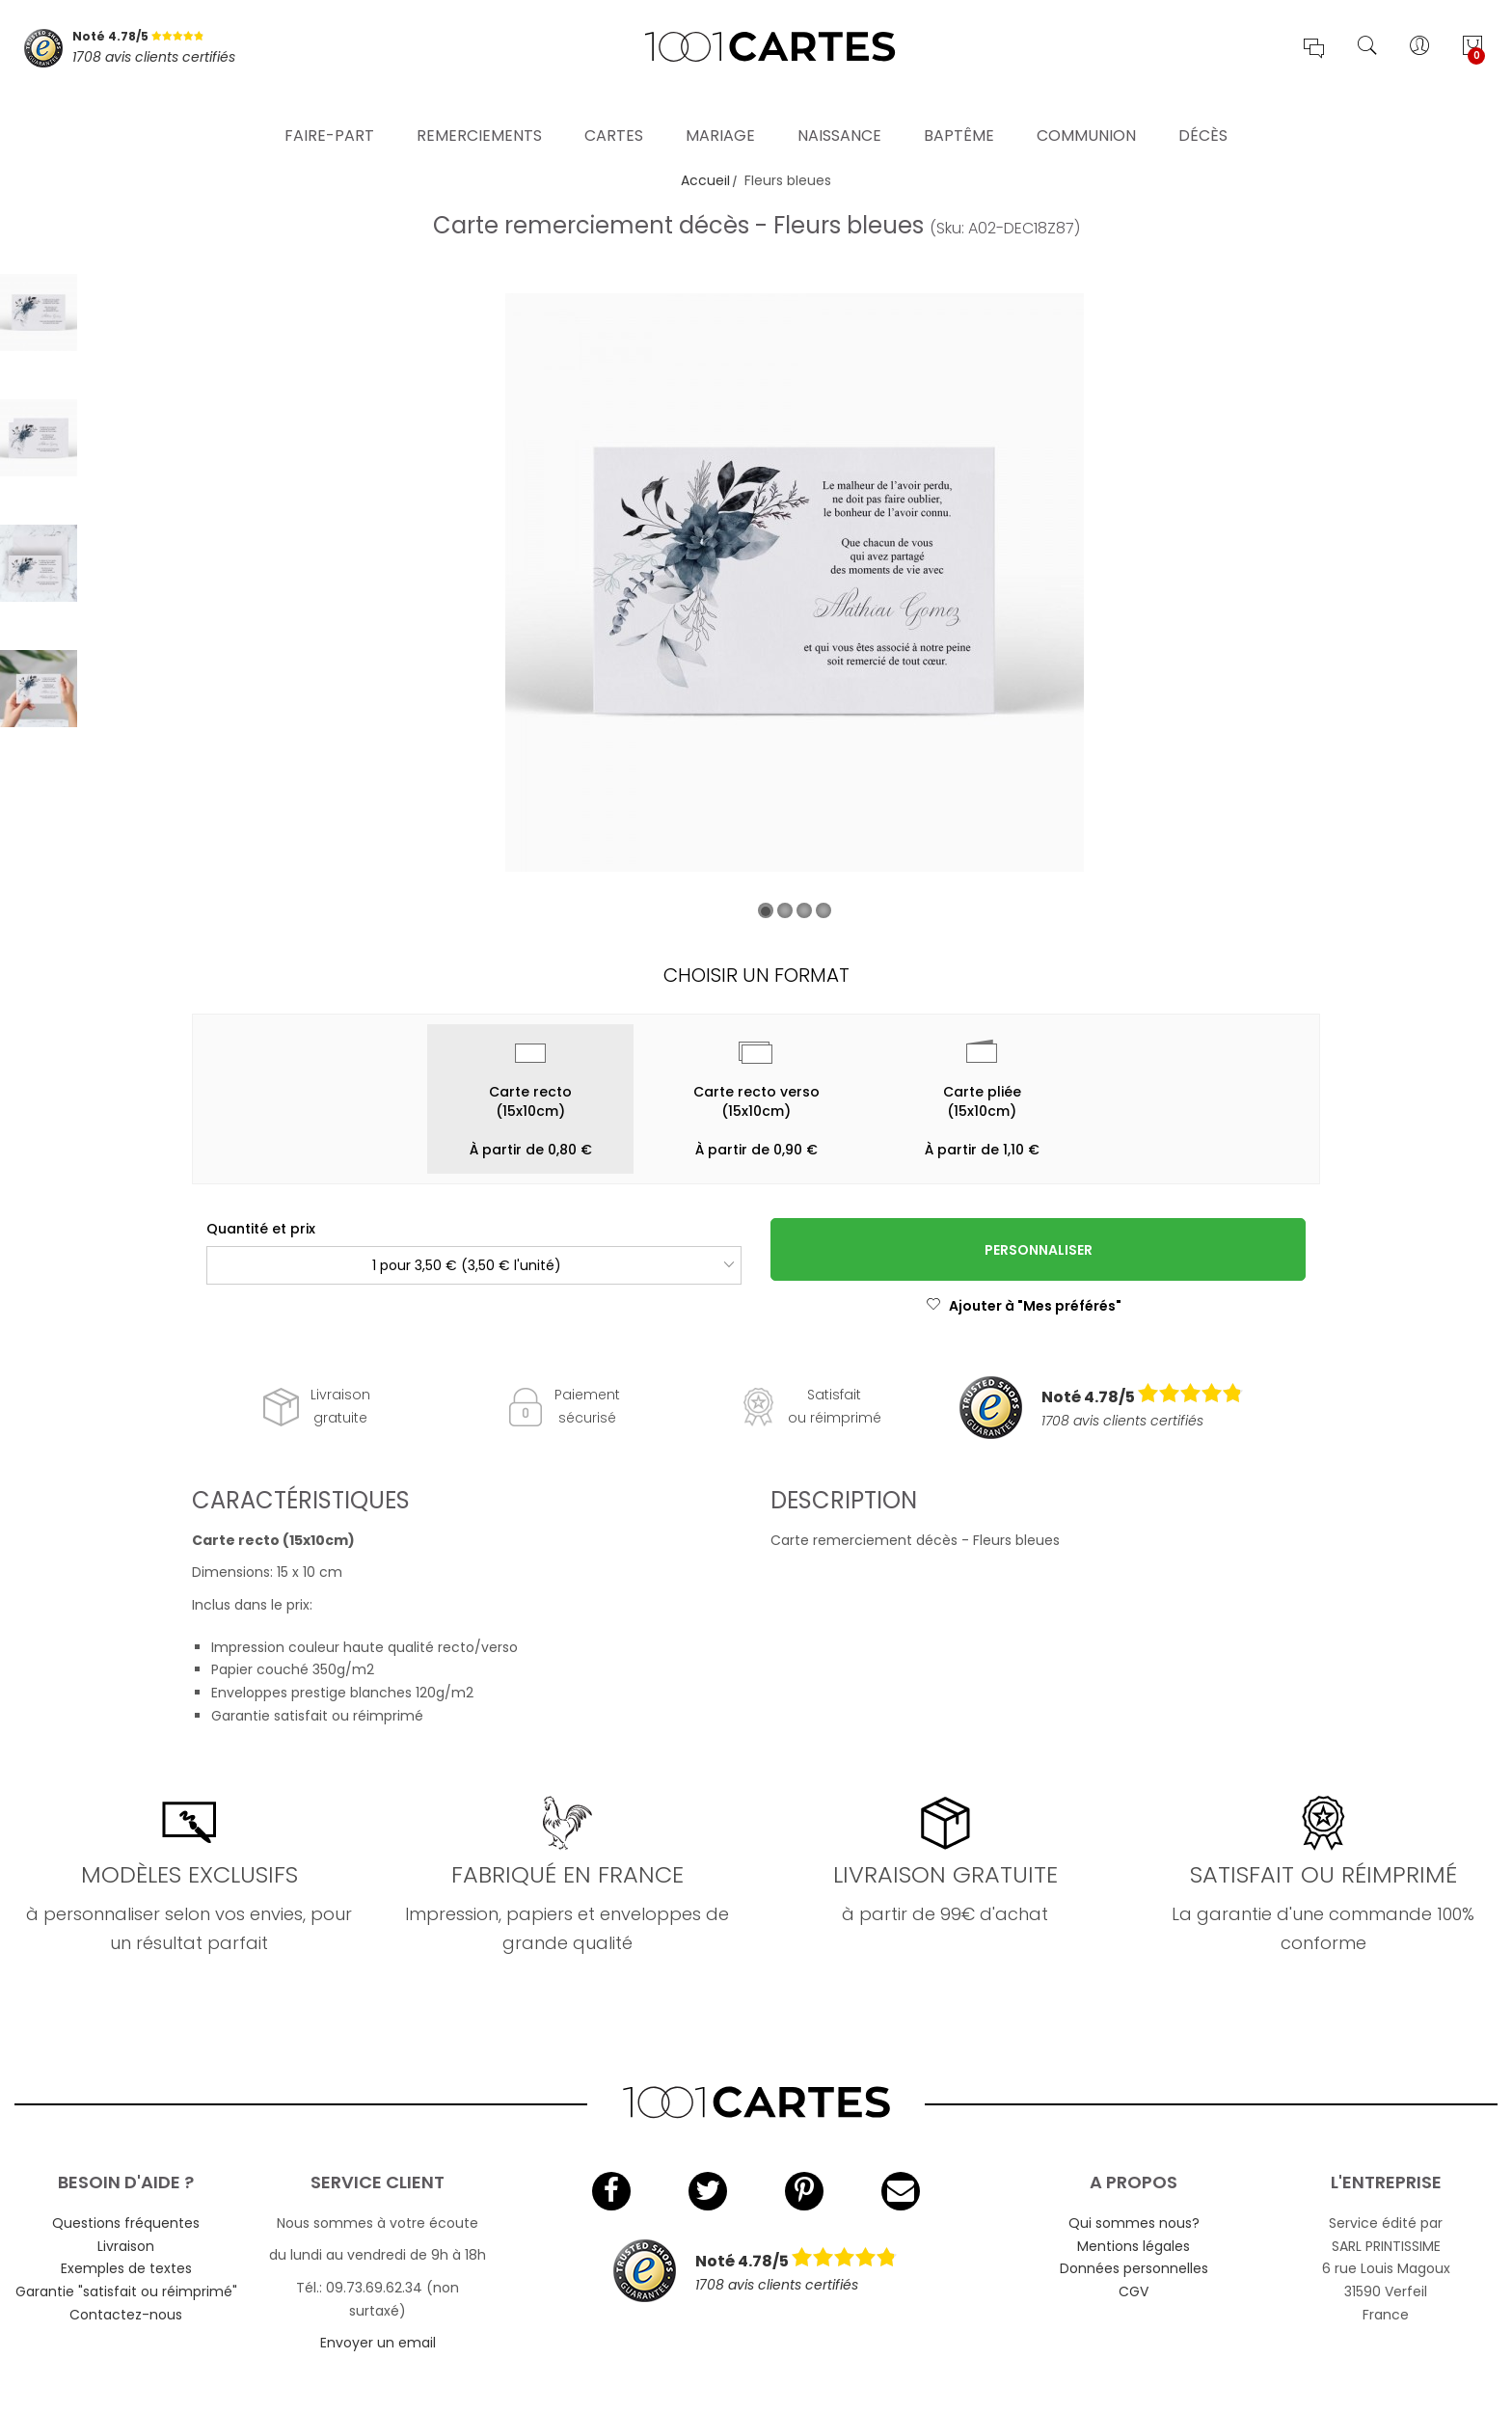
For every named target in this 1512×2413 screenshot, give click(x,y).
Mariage (720, 110)
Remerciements (479, 110)
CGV (1133, 2291)
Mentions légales (1133, 2246)
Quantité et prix (260, 1228)
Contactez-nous (125, 2314)
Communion (1086, 110)
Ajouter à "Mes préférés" (1023, 1305)
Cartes (613, 110)
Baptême (959, 110)
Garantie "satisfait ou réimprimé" (126, 2291)
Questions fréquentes (126, 2223)
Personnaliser (1039, 1250)
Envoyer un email (378, 2342)
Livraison (125, 2246)
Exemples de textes (126, 2268)
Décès (1203, 110)
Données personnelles (1134, 2268)
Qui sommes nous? (1134, 2223)
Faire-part (329, 110)
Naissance (839, 110)
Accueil (705, 180)
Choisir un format (756, 975)
